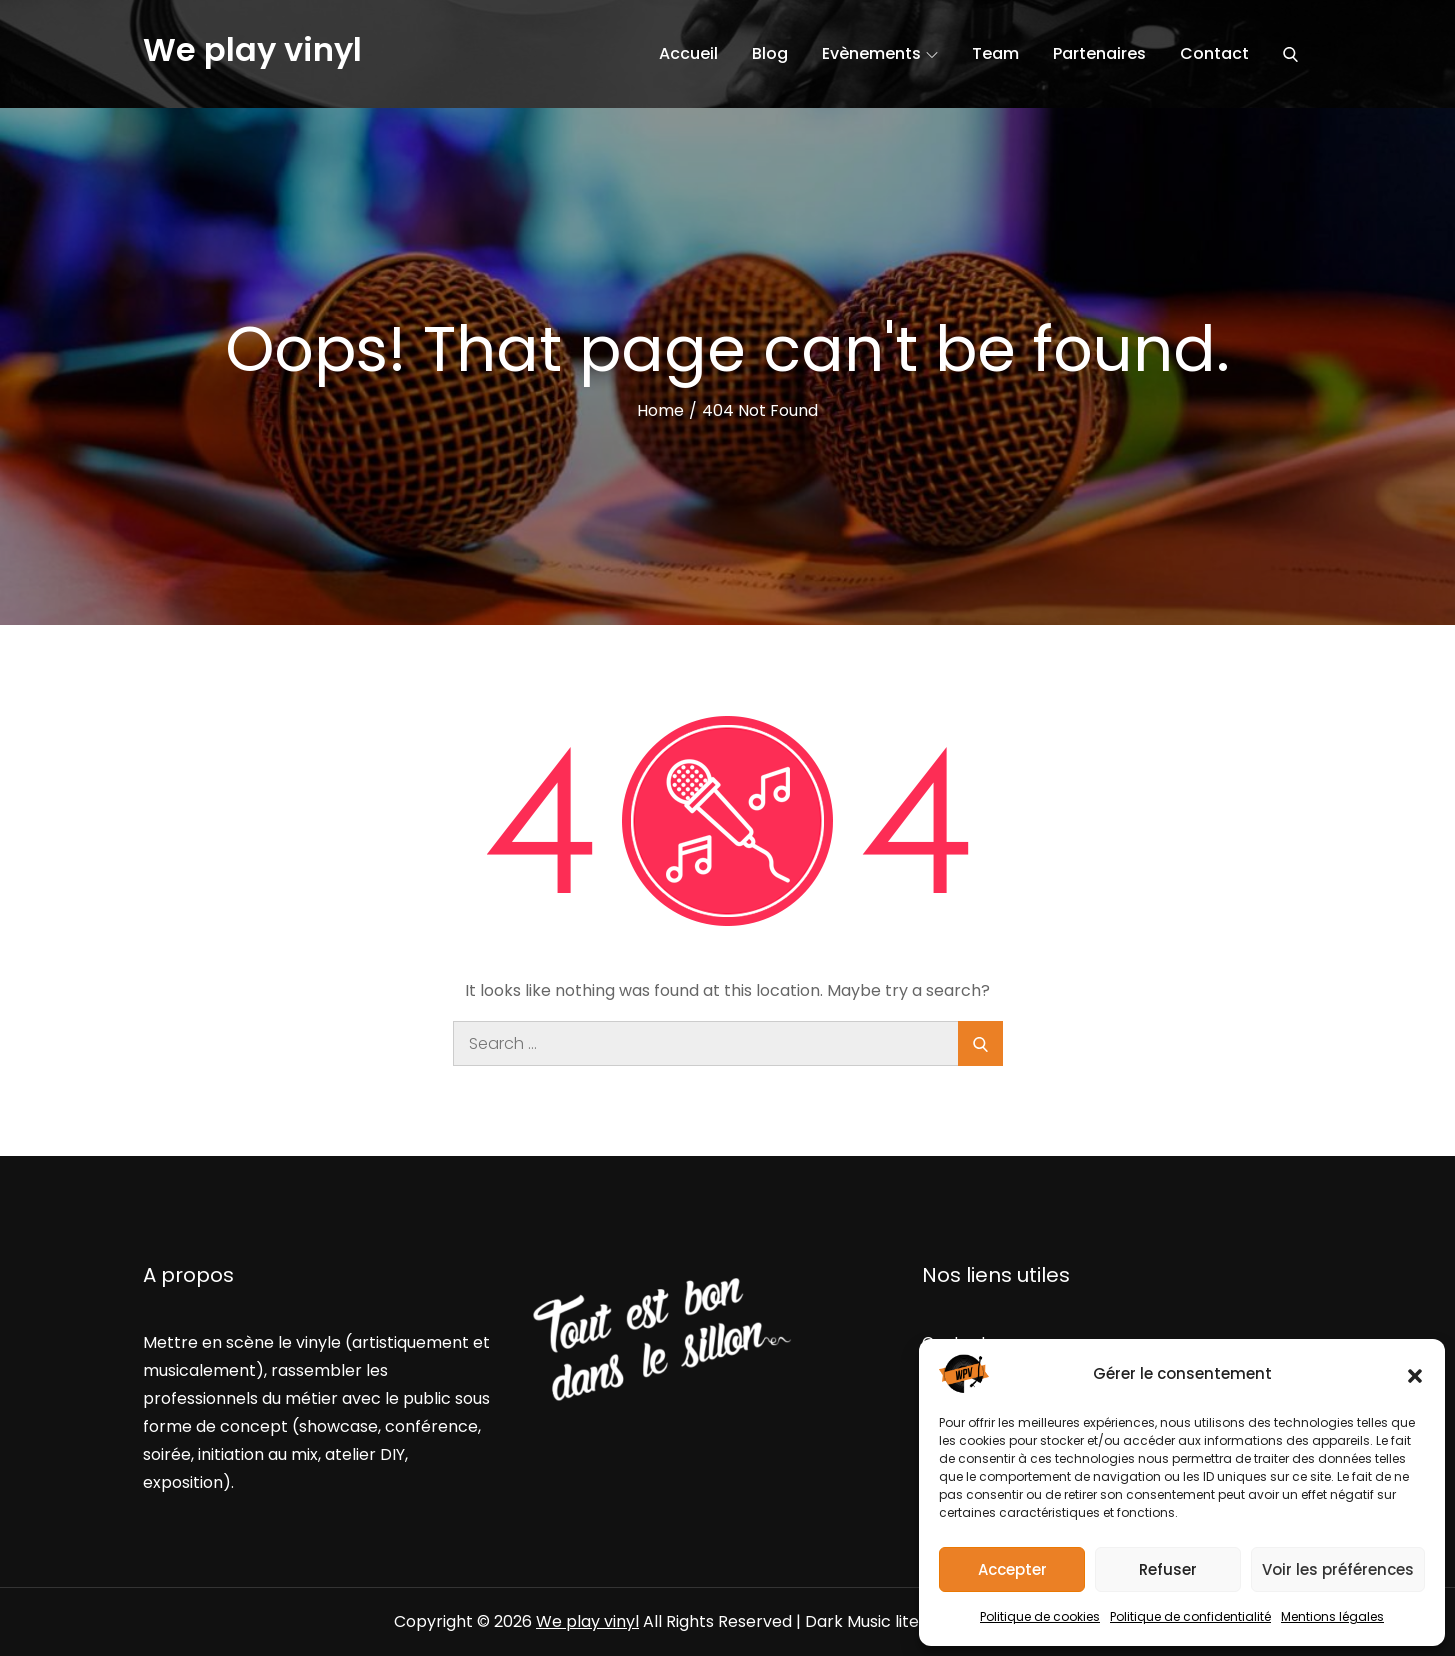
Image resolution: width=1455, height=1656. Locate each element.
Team (995, 53)
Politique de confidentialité (1190, 1616)
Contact (1214, 53)
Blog (770, 53)
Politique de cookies (1040, 1616)
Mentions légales (1332, 1616)
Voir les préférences (1338, 1569)
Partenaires (1099, 53)
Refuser (1168, 1569)
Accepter (1012, 1569)
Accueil (688, 53)
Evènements (880, 53)
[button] (1415, 1374)
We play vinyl (252, 49)
